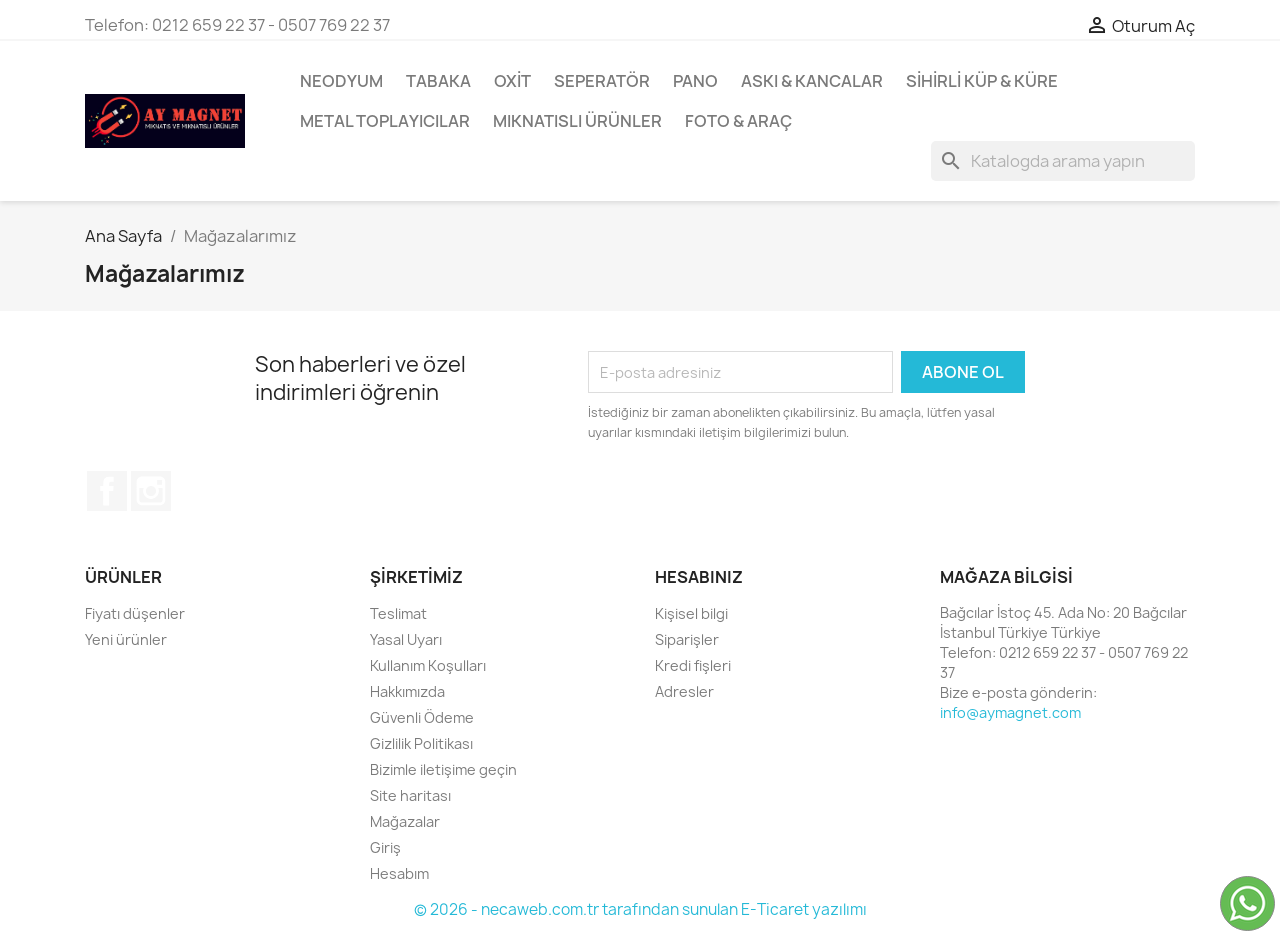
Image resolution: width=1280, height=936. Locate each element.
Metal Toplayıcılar (385, 121)
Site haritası (410, 795)
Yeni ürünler (126, 639)
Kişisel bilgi (691, 613)
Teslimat (398, 613)
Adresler (684, 691)
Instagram (151, 491)
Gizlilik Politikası (421, 743)
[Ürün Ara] (1063, 161)
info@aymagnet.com (1010, 712)
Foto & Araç (738, 121)
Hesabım (399, 873)
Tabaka (438, 81)
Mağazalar (405, 821)
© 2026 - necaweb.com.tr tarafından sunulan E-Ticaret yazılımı (640, 909)
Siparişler (687, 639)
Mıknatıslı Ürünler (577, 121)
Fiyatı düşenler (135, 613)
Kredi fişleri (693, 665)
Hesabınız (699, 577)
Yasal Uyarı (406, 639)
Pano (695, 81)
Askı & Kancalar (812, 81)
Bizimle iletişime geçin (443, 769)
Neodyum (341, 81)
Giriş (385, 847)
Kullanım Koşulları (428, 665)
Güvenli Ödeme (422, 717)
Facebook (107, 491)
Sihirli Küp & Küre (982, 81)
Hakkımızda (407, 691)
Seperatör (602, 81)
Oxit (512, 81)
